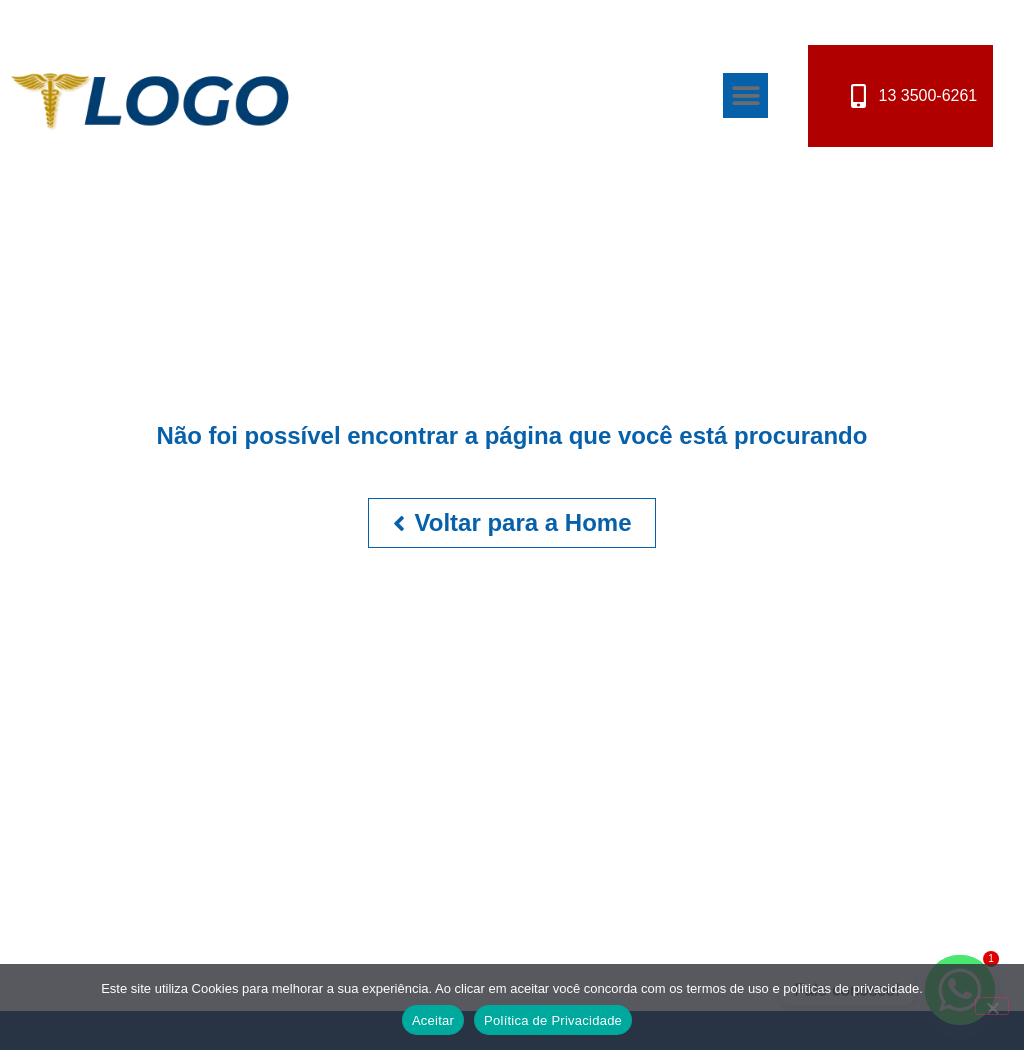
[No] (992, 1006)
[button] (745, 95)
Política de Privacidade (553, 1020)
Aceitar (433, 1020)
